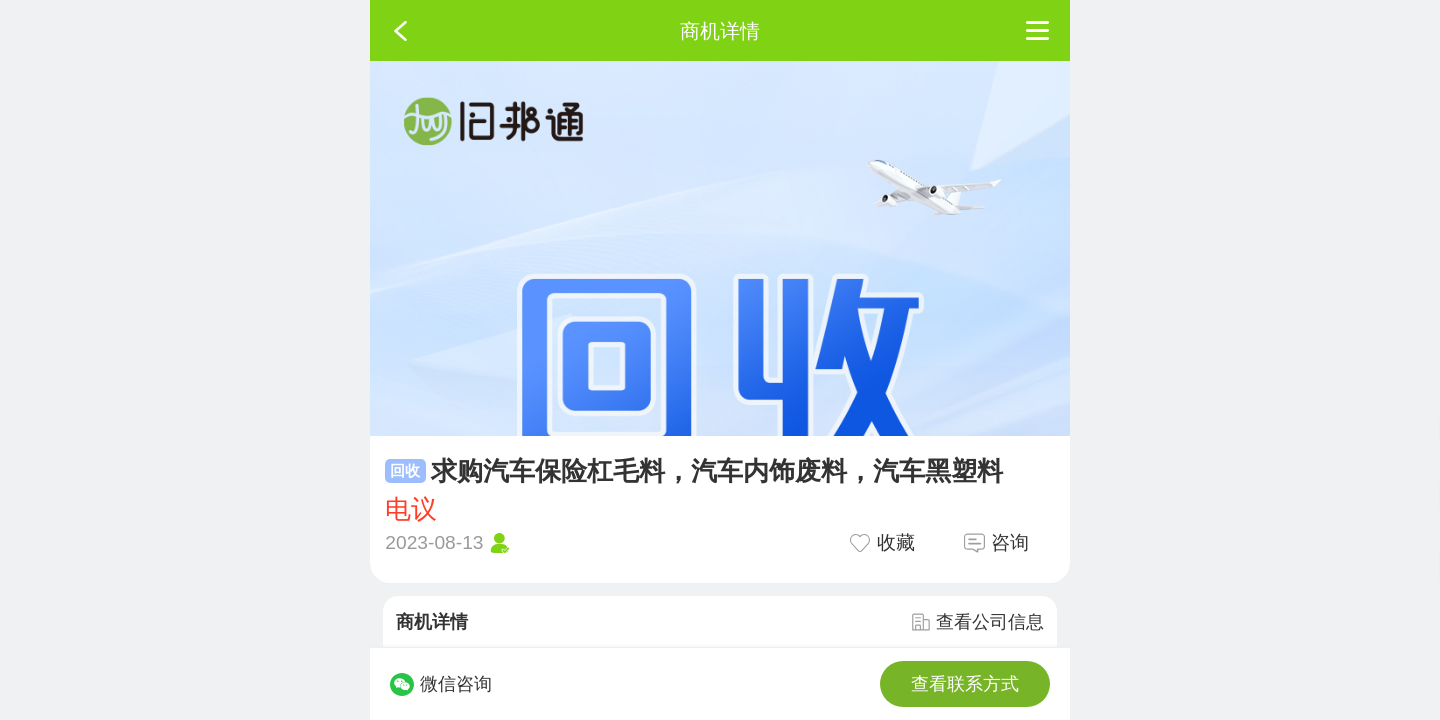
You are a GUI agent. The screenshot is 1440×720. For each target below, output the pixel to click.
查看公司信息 (978, 622)
